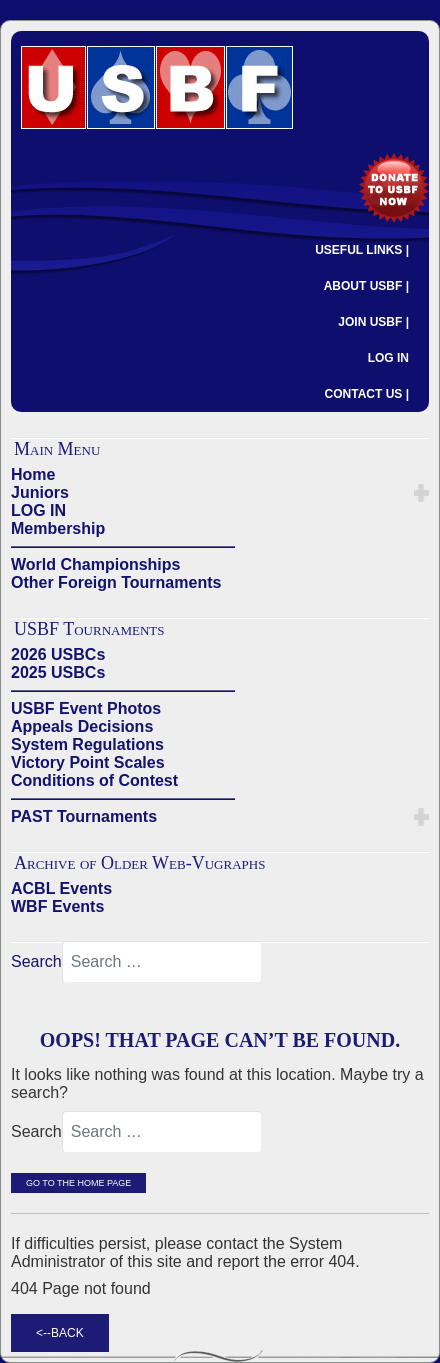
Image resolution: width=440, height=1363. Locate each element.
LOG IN (388, 358)
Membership (58, 528)
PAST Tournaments (84, 816)
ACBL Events (61, 888)
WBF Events (57, 906)
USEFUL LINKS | (362, 250)
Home (33, 474)
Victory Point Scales (88, 762)
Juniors (40, 492)
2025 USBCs (58, 672)
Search (36, 961)
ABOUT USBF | (366, 286)
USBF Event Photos (86, 708)
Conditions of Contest (94, 780)
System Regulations (87, 744)
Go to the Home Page (78, 1183)
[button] (421, 493)
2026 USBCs (58, 654)
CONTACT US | (367, 394)
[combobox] (162, 962)
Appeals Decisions (82, 726)
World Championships (95, 564)
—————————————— (123, 546)
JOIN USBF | (373, 322)
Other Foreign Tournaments (116, 582)
